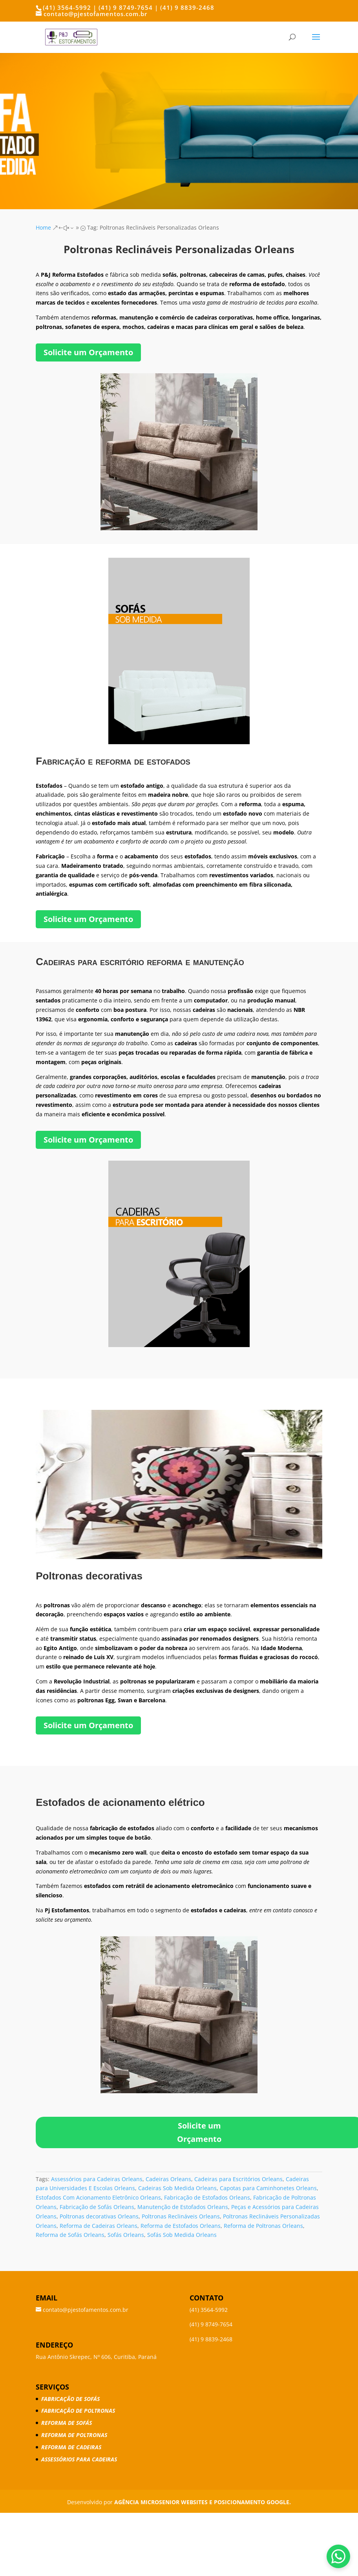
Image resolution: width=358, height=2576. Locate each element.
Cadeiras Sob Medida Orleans (177, 2188)
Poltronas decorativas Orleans (99, 2216)
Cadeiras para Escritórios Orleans (238, 2179)
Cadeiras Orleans (168, 2179)
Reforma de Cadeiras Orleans (98, 2225)
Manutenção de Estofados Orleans (182, 2207)
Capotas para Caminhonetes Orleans (268, 2188)
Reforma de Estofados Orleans (181, 2225)
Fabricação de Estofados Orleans (207, 2197)
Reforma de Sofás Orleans (70, 2234)
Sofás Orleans (126, 2234)
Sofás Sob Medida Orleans (182, 2234)
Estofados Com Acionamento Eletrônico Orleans (98, 2197)
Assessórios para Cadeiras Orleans (96, 2179)
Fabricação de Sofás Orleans (97, 2207)
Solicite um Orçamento (88, 352)
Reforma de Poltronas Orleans (263, 2225)
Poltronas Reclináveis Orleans (181, 2216)
